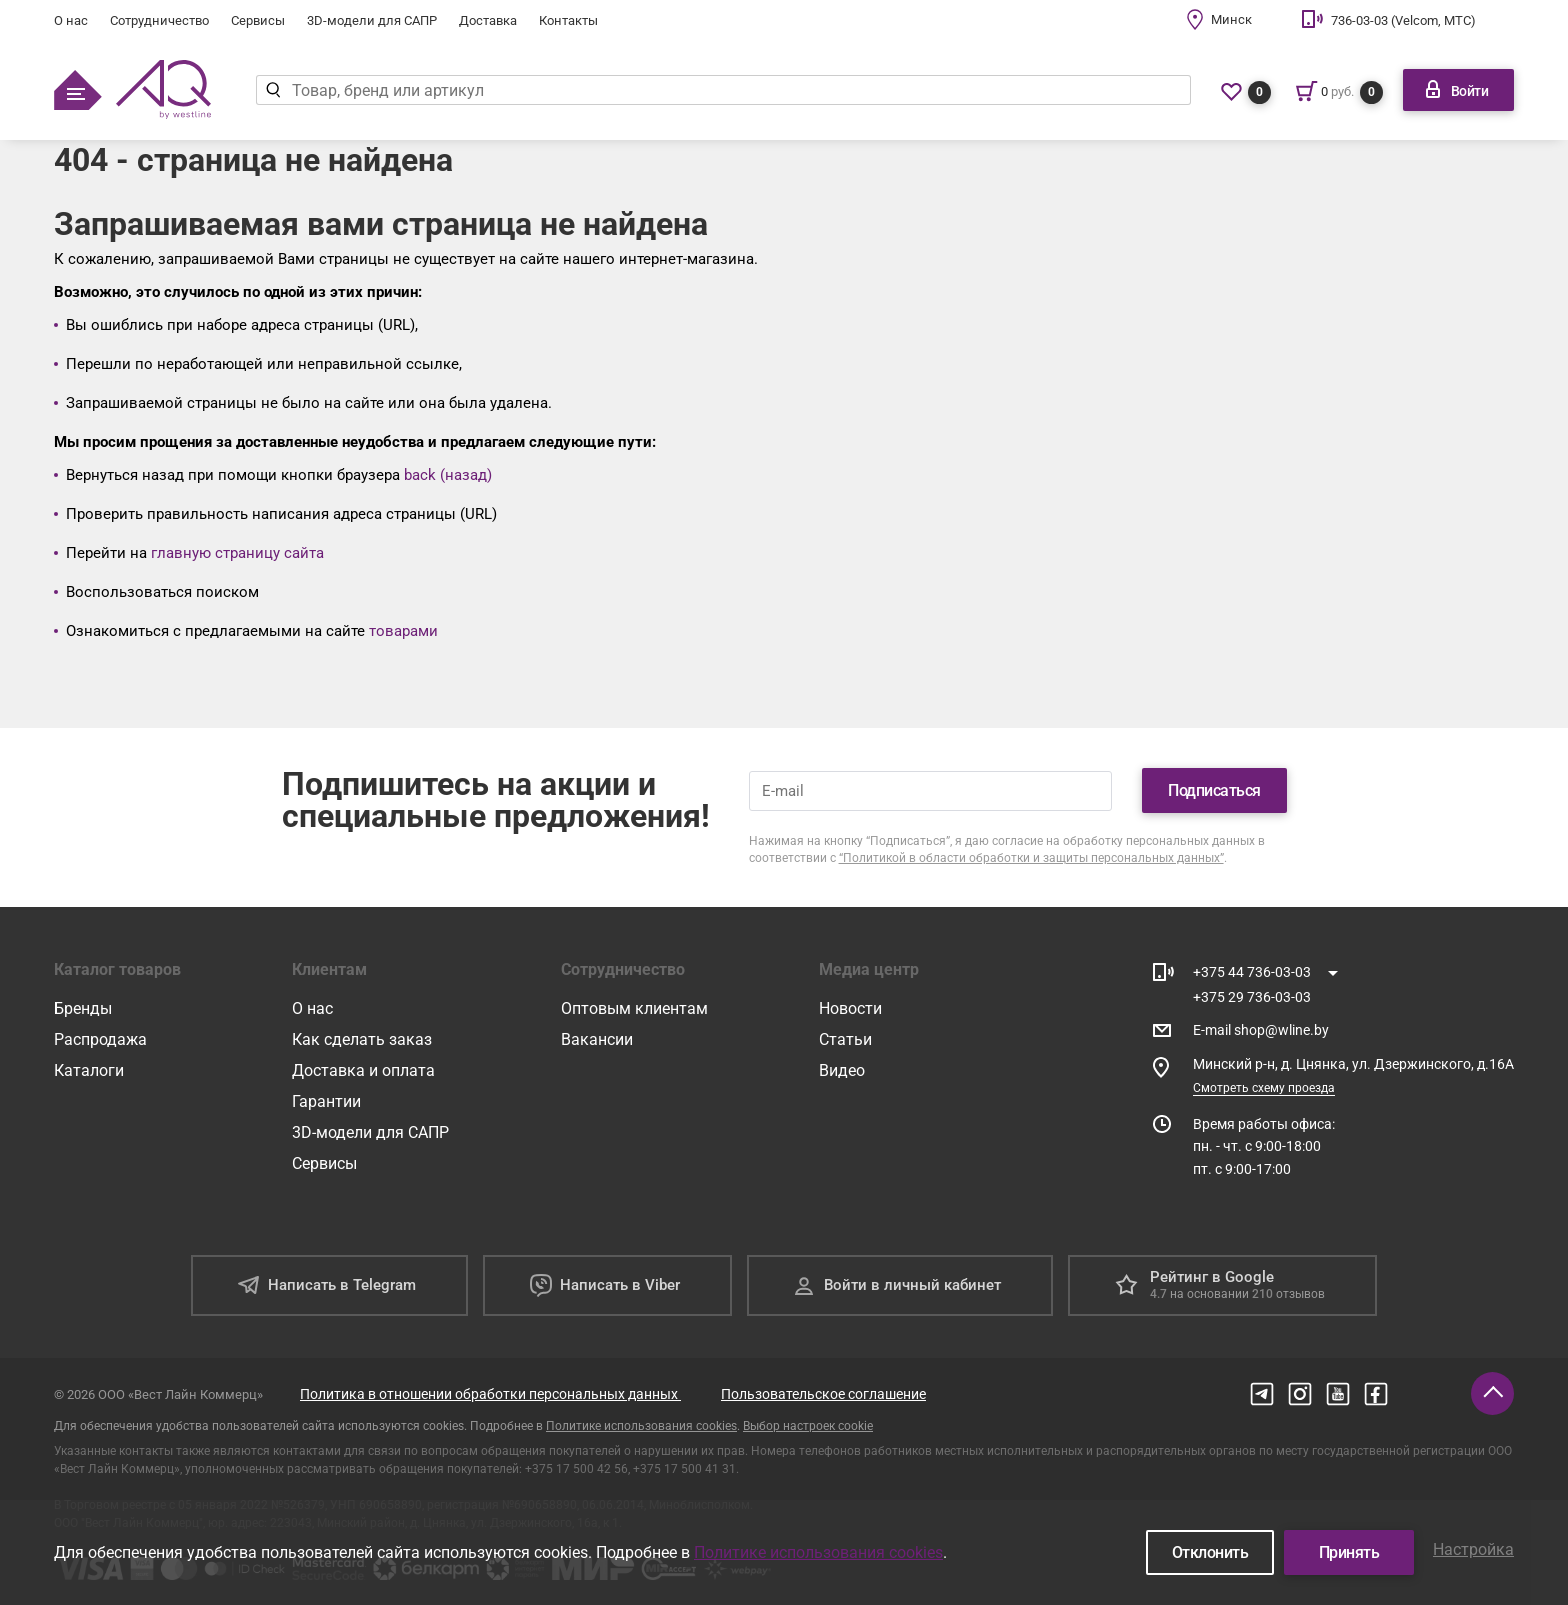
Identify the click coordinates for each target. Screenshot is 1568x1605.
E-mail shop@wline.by (1261, 1030)
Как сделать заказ (362, 1039)
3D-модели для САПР (372, 20)
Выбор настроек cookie (808, 1426)
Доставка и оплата (363, 1070)
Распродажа (100, 1039)
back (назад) (448, 475)
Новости (850, 1008)
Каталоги (89, 1070)
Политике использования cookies (641, 1426)
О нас (71, 20)
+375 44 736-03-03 (1252, 972)
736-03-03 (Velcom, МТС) (1403, 20)
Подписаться (1214, 790)
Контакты (568, 20)
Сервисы (258, 20)
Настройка (1473, 1549)
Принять (1349, 1552)
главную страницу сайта (237, 553)
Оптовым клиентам (634, 1008)
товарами (403, 631)
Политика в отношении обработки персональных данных (490, 1394)
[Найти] (273, 90)
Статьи (845, 1039)
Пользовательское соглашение (823, 1394)
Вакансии (597, 1039)
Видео (842, 1070)
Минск (1231, 19)
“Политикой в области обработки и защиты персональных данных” (1031, 858)
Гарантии (326, 1101)
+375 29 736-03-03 (1252, 997)
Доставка (488, 20)
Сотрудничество (159, 20)
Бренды (83, 1008)
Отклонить (1210, 1552)
